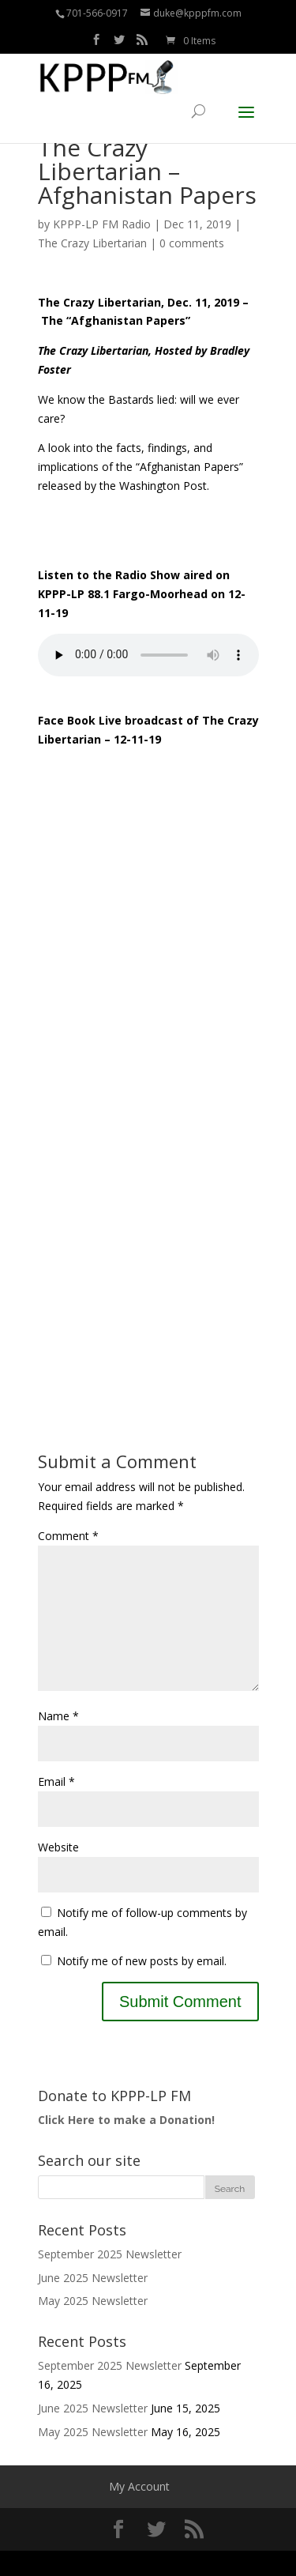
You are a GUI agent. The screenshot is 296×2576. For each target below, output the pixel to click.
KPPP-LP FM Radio (102, 224)
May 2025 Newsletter (93, 2325)
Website (58, 1872)
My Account (139, 2511)
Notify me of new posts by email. (142, 1986)
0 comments (191, 242)
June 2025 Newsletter (93, 2302)
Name (58, 1741)
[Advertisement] (148, 1206)
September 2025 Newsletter (110, 2279)
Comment (68, 1535)
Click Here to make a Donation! (126, 2144)
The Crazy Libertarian (92, 242)
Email (56, 1806)
